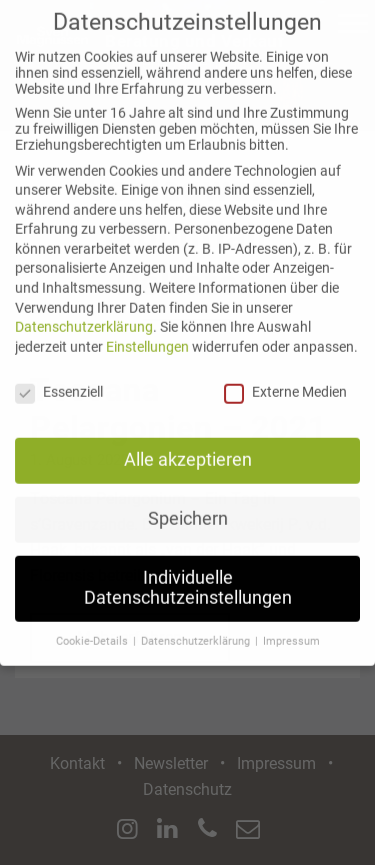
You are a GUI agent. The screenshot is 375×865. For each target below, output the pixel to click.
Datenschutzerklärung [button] (197, 626)
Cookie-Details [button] (93, 626)
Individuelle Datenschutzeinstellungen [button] (188, 574)
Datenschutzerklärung (84, 313)
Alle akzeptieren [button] (188, 446)
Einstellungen (147, 332)
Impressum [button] (291, 626)
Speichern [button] (188, 505)
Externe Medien (285, 377)
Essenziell (59, 377)
